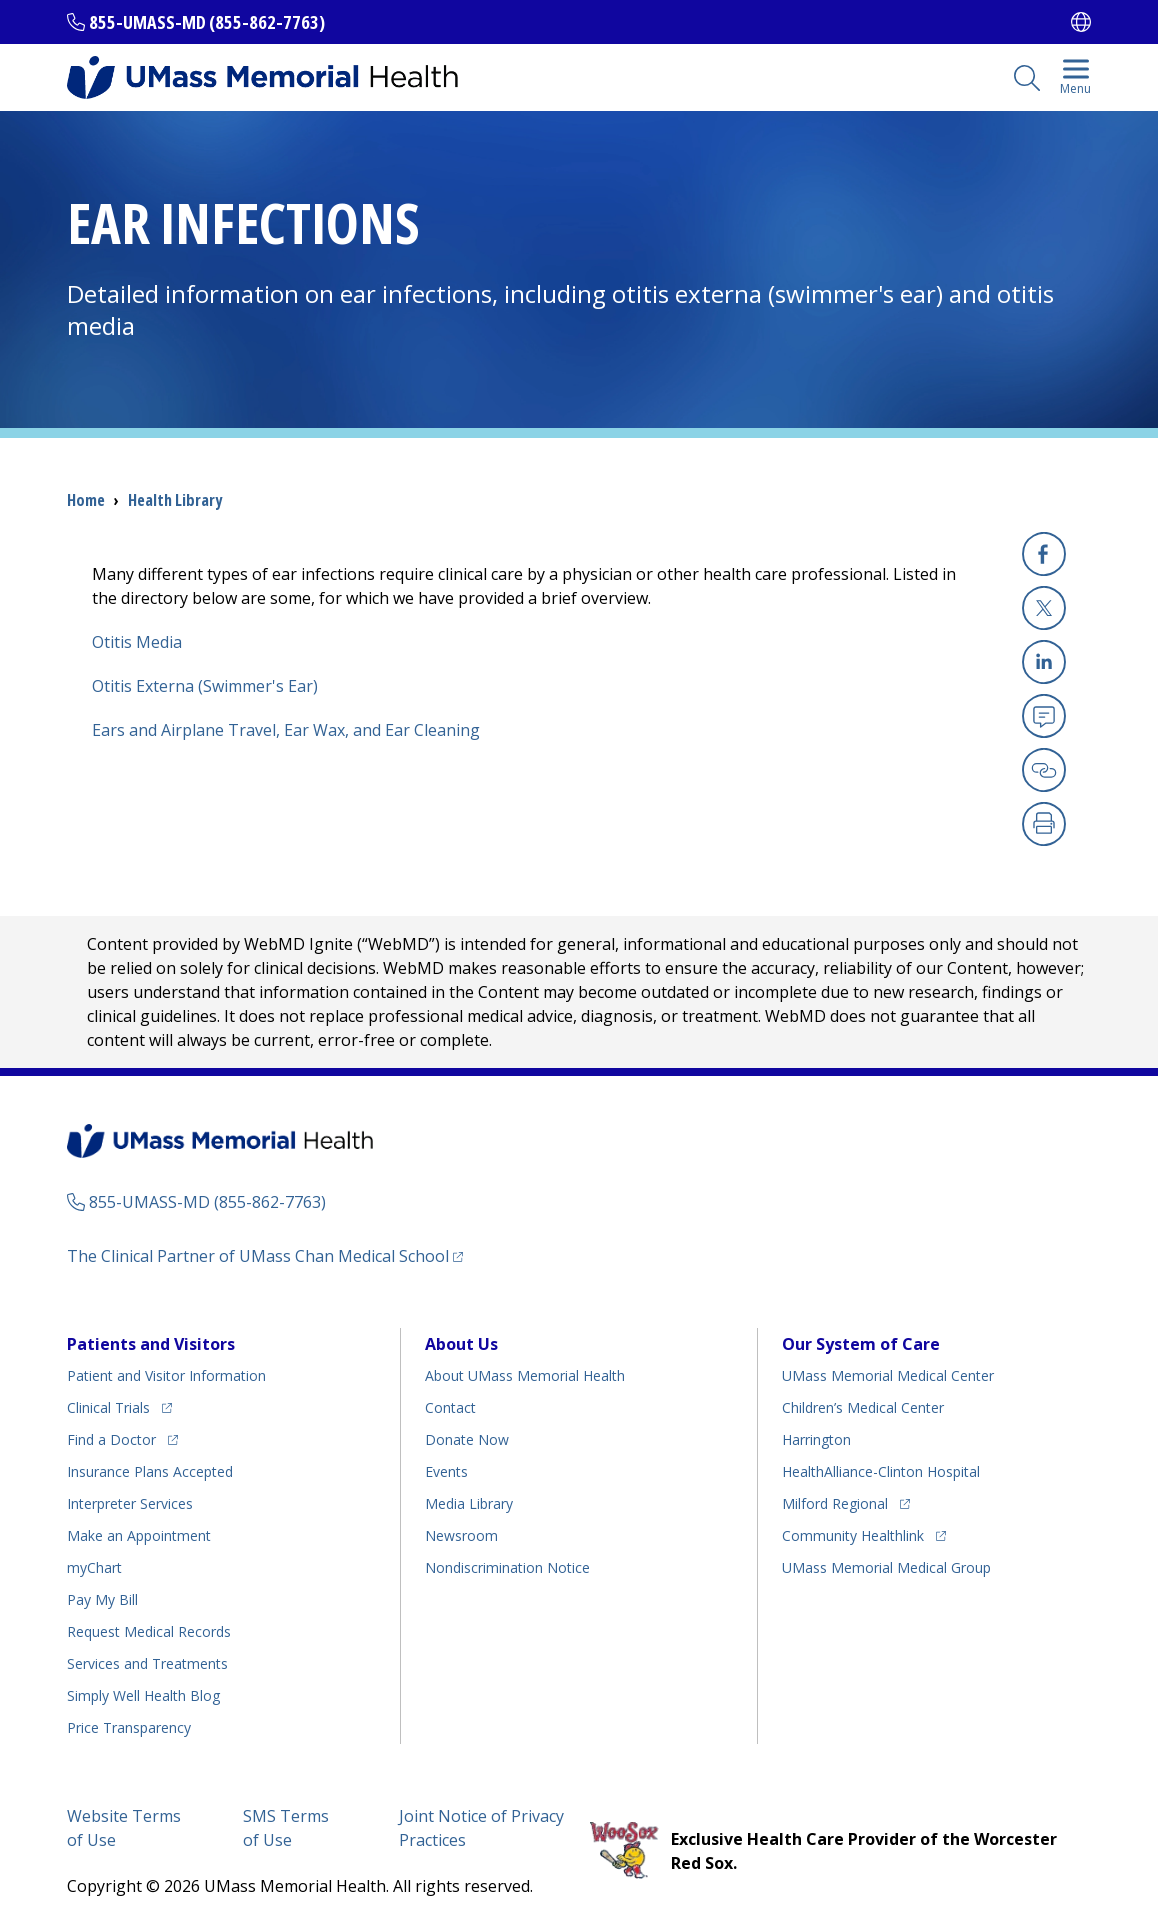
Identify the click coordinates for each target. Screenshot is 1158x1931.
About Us (461, 1344)
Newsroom (461, 1535)
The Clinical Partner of (258, 1256)
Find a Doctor (111, 1439)
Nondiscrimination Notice (507, 1567)
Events (446, 1471)
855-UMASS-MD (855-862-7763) (207, 22)
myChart (94, 1567)
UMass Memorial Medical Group (886, 1567)
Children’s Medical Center (863, 1407)
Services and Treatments (147, 1663)
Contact (450, 1407)
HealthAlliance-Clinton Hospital (881, 1471)
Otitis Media (137, 642)
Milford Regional (835, 1503)
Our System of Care (861, 1344)
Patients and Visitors (151, 1344)
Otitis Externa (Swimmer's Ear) (205, 686)
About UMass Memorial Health (525, 1375)
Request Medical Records (149, 1631)
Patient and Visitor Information (166, 1375)
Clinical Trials (108, 1407)
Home (86, 500)
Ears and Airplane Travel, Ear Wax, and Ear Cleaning (286, 730)
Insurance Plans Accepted (150, 1471)
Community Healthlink (853, 1535)
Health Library (175, 500)
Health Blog (143, 1695)
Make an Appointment (139, 1535)
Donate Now (467, 1439)
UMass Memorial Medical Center (888, 1375)
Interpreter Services (130, 1503)
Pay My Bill (102, 1599)
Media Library (469, 1503)
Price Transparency (129, 1727)
